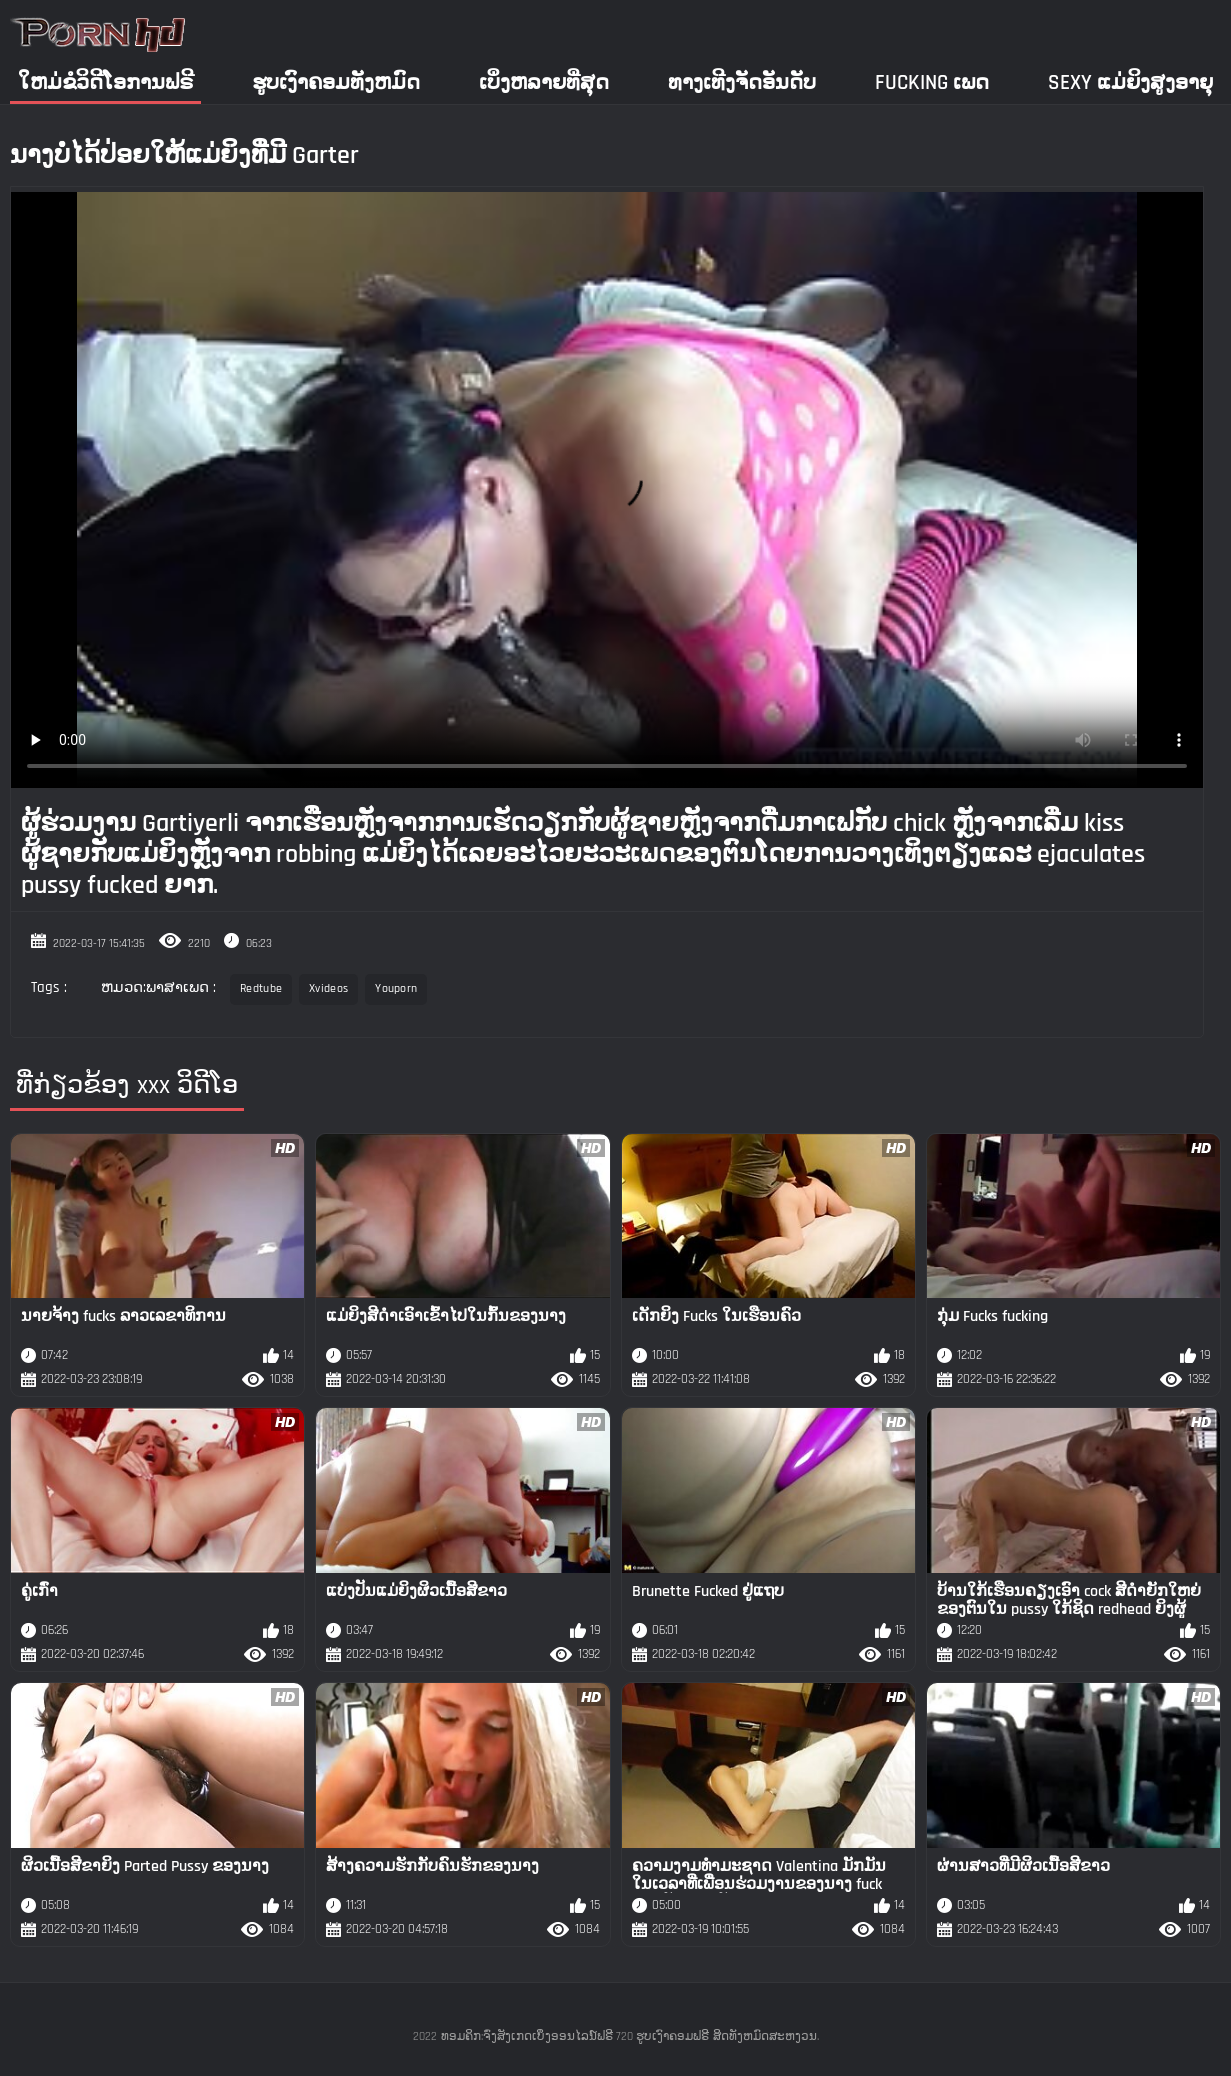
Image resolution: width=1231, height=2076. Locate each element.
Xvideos (328, 988)
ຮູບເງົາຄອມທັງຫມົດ (336, 82)
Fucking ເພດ (932, 82)
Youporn (396, 988)
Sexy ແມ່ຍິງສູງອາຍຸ (1130, 82)
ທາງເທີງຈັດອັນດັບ (742, 82)
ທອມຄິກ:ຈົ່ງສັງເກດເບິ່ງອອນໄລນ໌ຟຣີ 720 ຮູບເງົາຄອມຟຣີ (575, 2036)
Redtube (261, 988)
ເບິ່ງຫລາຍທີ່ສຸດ (544, 82)
